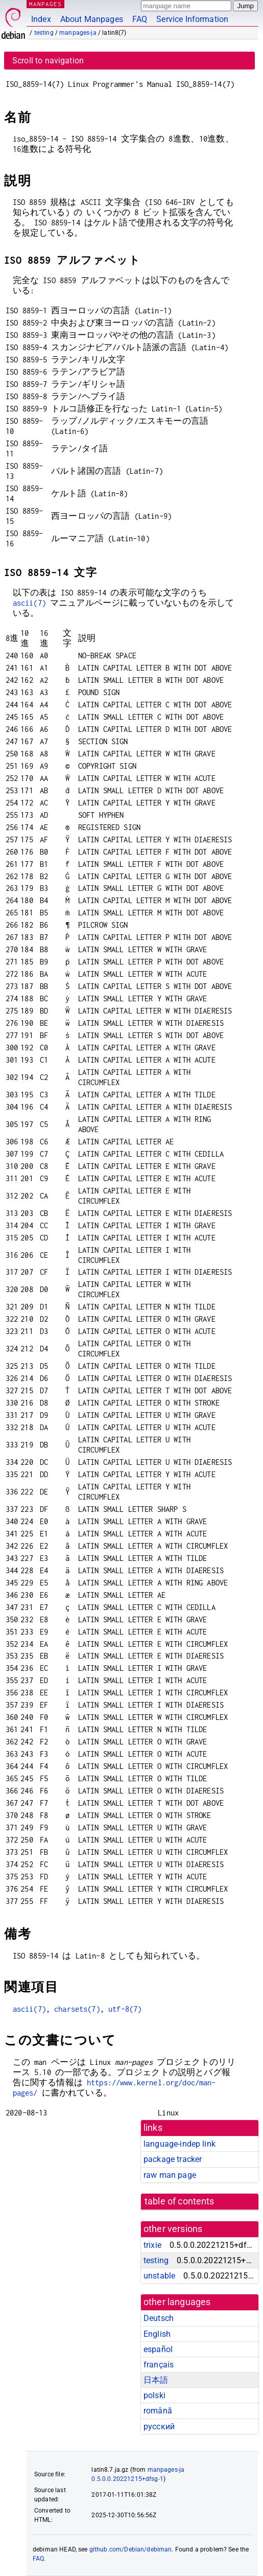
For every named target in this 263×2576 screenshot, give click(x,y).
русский (159, 2426)
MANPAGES (45, 4)
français (159, 2365)
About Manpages (91, 19)
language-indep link (180, 2144)
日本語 (156, 2380)
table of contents (179, 2201)
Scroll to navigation (48, 60)
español (158, 2349)
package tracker (173, 2159)
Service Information (192, 19)
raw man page (170, 2175)
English (157, 2334)
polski (154, 2395)
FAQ (139, 19)
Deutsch (159, 2318)
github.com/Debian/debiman (130, 2549)
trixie (152, 2245)
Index (41, 19)
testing (44, 32)
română (158, 2411)
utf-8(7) (124, 2009)
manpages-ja (78, 32)
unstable (159, 2276)
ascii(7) (29, 603)
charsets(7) (77, 2009)
